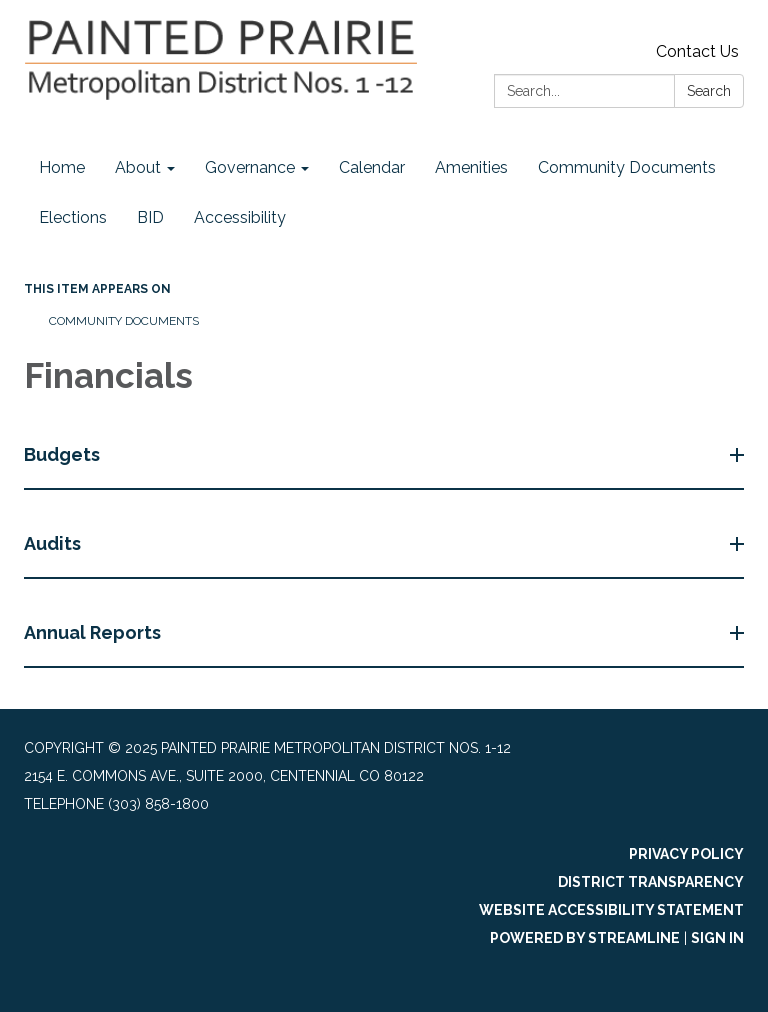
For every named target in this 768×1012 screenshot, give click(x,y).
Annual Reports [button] (94, 632)
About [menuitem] (138, 167)
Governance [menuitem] (250, 167)
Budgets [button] (64, 454)
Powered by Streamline (585, 938)
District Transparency (651, 882)
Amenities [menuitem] (471, 167)
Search (709, 91)
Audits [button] (54, 543)
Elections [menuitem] (73, 217)
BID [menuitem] (150, 217)
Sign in (717, 938)
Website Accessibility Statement (611, 910)
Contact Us (697, 51)
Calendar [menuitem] (372, 167)
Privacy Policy (686, 854)
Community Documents (124, 321)
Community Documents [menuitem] (627, 167)
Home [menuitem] (62, 167)
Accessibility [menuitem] (240, 217)
